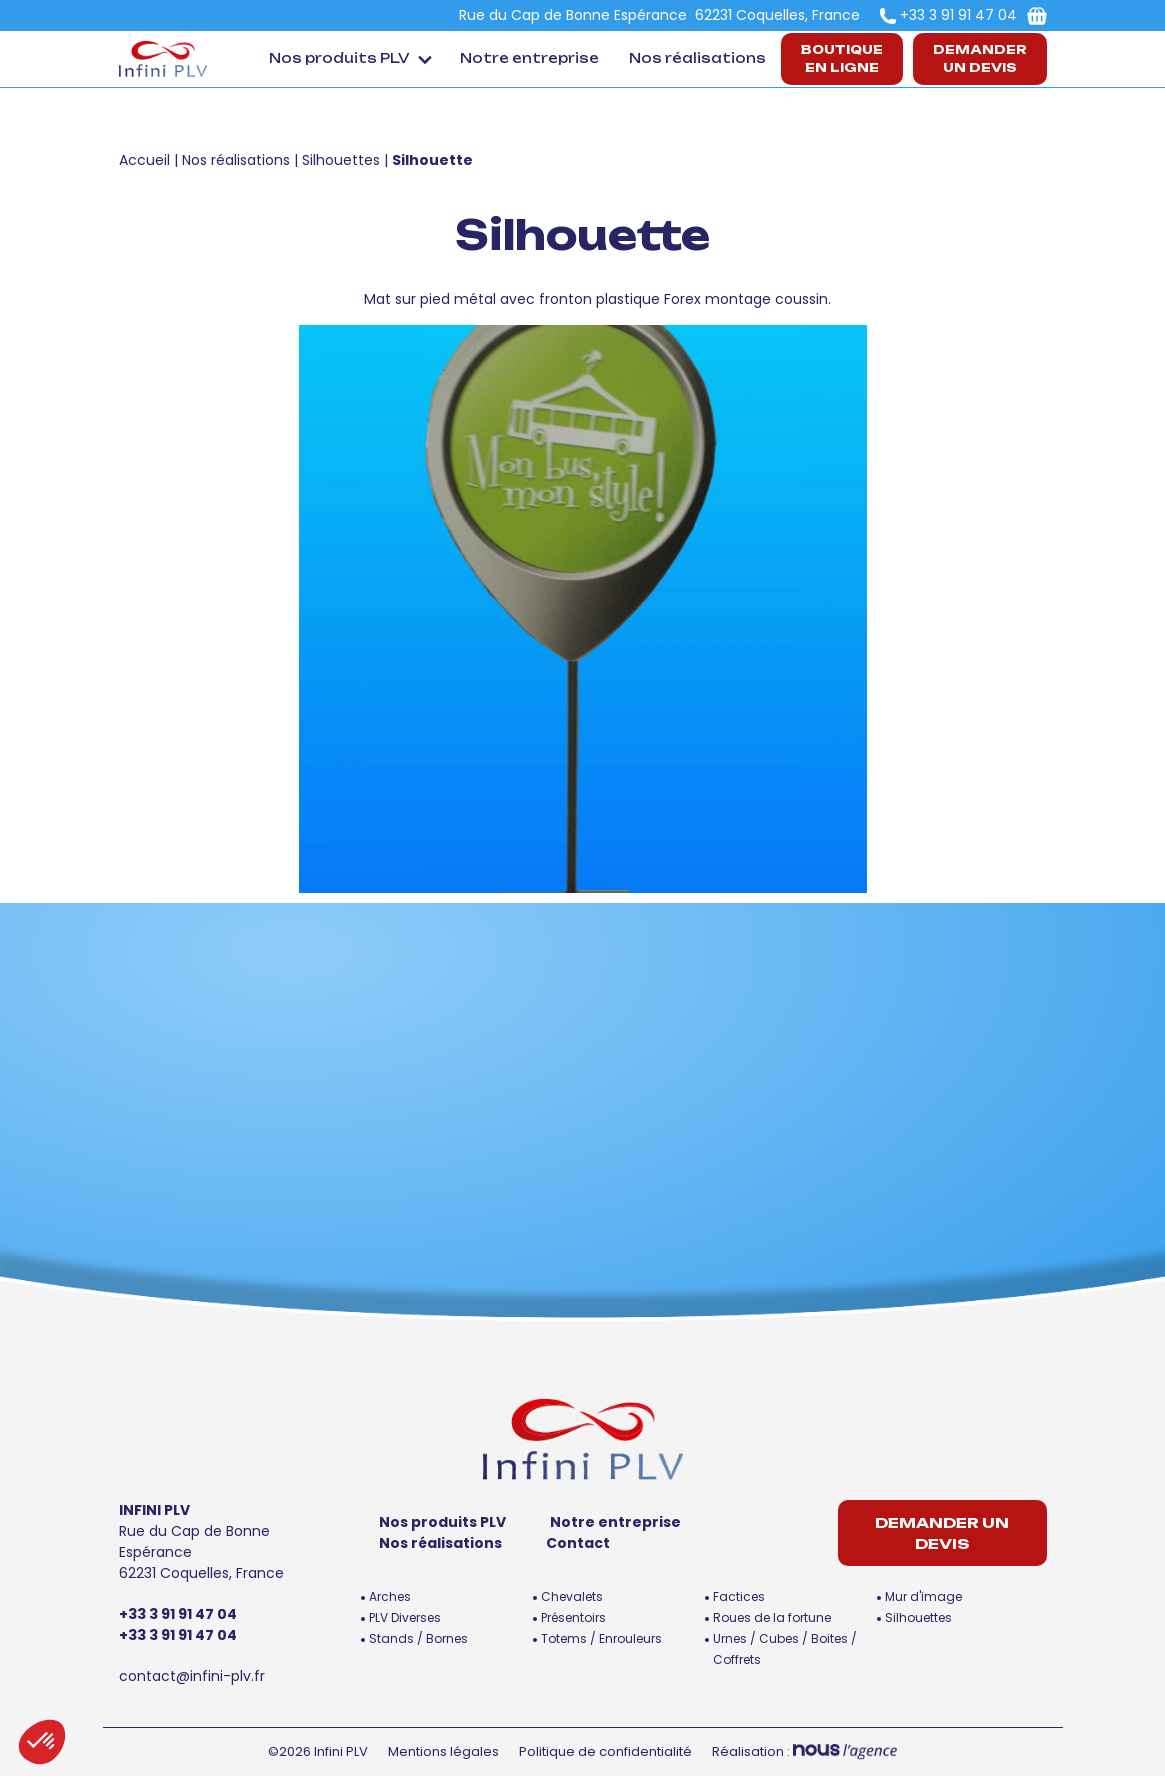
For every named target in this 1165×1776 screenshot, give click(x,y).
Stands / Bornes (418, 1638)
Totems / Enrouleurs (601, 1638)
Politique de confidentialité (605, 1751)
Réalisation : (804, 1751)
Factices (739, 1596)
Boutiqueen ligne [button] (842, 58)
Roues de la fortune (772, 1617)
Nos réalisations (697, 58)
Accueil (144, 160)
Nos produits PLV (339, 58)
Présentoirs (573, 1617)
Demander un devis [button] (980, 58)
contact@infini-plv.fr (192, 1676)
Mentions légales (443, 1751)
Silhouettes (341, 160)
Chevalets (572, 1596)
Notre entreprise (529, 58)
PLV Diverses (405, 1617)
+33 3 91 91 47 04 (958, 15)
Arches (390, 1596)
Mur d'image (923, 1596)
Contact (578, 1543)
